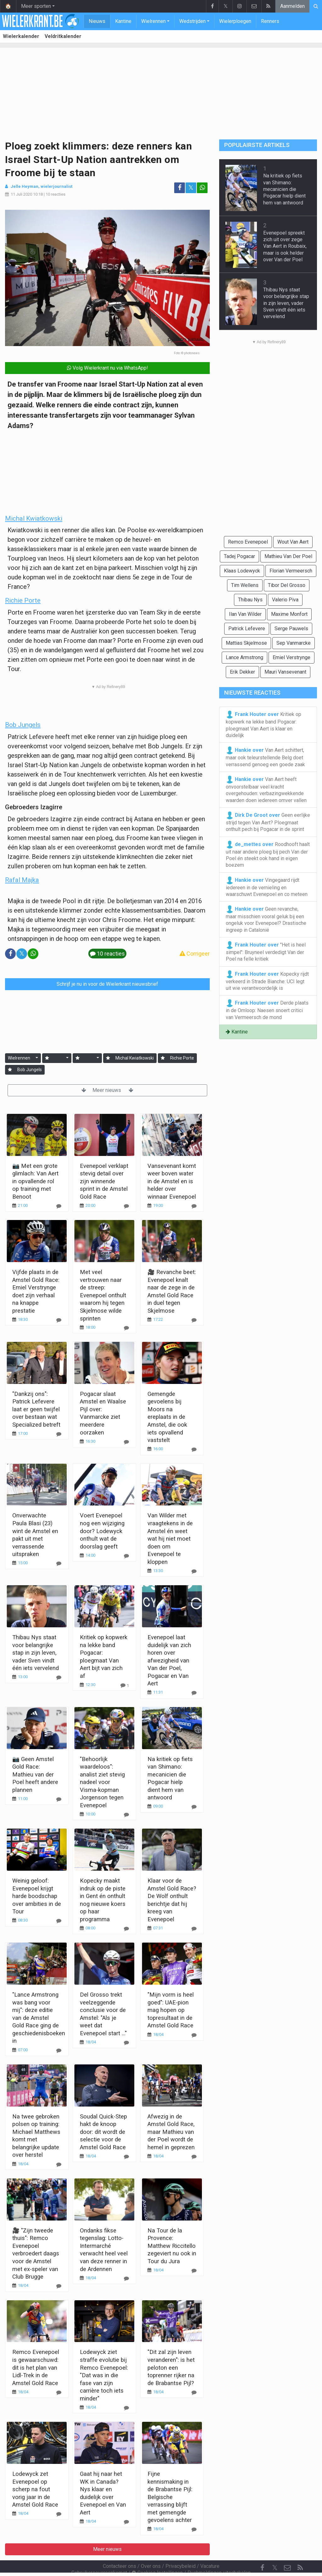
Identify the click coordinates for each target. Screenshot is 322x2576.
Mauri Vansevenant (285, 672)
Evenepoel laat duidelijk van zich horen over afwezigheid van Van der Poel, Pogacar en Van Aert (169, 1660)
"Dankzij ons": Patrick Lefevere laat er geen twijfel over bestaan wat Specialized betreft (36, 1409)
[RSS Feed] (300, 2551)
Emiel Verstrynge (291, 657)
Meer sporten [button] (36, 6)
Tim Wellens (244, 585)
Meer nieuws (107, 1090)
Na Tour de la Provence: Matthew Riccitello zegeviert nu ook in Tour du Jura (171, 2245)
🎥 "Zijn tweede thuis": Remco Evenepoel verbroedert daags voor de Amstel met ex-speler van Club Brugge (35, 2253)
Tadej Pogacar (239, 556)
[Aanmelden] (47, 1058)
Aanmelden (292, 6)
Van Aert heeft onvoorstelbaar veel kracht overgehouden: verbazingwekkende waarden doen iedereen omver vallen (266, 789)
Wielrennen (153, 21)
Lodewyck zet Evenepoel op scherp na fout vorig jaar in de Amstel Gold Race (35, 2489)
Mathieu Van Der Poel (288, 556)
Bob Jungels (23, 725)
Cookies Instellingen (157, 2556)
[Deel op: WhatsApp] (202, 187)
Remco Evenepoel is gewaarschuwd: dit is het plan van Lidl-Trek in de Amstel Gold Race (35, 2367)
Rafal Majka (22, 880)
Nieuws (97, 21)
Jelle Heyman (24, 186)
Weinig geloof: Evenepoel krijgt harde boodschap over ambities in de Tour (36, 1896)
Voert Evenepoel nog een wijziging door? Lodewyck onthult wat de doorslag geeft (102, 1530)
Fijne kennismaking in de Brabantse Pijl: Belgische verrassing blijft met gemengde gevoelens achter (169, 2496)
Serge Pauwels (291, 629)
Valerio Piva (285, 600)
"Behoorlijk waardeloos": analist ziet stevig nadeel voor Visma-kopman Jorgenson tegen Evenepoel (102, 1782)
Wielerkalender (21, 36)
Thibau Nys (250, 600)
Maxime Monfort (289, 614)
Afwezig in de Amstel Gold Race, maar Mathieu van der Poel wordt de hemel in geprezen (171, 2131)
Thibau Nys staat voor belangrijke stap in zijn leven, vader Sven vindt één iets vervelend (35, 1652)
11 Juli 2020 (21, 194)
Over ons (151, 2549)
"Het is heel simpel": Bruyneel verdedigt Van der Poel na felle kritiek (266, 951)
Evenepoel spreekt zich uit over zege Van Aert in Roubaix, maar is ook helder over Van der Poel (285, 246)
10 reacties (55, 194)
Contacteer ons (119, 2549)
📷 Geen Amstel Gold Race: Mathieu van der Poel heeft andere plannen (35, 1774)
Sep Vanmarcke (293, 643)
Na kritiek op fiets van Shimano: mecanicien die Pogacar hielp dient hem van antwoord (284, 189)
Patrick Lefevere (246, 629)
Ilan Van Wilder (245, 614)
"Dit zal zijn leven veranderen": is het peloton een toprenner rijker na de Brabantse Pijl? (171, 2367)
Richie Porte (23, 600)
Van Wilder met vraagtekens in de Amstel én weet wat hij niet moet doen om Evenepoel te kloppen (170, 1538)
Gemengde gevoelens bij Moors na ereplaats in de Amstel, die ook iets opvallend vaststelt (167, 1417)
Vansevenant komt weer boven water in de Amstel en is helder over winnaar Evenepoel (171, 1181)
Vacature (209, 2549)
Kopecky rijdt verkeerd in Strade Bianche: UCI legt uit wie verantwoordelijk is (267, 980)
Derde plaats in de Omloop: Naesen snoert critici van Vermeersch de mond (267, 1009)
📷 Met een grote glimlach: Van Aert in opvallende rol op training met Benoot (35, 1181)
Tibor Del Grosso (286, 585)
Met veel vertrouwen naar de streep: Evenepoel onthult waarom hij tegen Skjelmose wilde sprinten (103, 1295)
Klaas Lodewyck (242, 571)
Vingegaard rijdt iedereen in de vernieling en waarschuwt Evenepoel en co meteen (267, 886)
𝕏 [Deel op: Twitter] (190, 187)
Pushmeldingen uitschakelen (219, 2556)
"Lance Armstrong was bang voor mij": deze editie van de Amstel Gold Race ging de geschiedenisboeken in (38, 2017)
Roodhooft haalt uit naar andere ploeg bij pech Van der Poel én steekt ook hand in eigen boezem (268, 854)
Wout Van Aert (292, 542)
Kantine (123, 21)
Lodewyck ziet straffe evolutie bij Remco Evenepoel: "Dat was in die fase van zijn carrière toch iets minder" (104, 2375)
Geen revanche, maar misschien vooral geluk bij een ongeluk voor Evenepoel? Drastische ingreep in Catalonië (266, 919)
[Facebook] (262, 2551)
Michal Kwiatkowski (33, 518)
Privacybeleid (180, 2549)
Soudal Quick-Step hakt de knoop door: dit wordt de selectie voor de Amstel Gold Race (103, 2131)
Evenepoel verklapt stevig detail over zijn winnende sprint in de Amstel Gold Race (104, 1181)
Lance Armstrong (244, 657)
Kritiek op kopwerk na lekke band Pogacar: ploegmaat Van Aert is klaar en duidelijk (263, 724)
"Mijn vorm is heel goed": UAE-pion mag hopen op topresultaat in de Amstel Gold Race (170, 2010)
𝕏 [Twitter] (275, 2551)
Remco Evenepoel (248, 542)
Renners (270, 21)
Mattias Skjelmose (246, 643)
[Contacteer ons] (287, 2551)
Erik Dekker (242, 672)
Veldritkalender (63, 36)
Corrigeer (195, 953)
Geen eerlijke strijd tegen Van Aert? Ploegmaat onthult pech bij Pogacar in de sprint (268, 821)
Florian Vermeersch (290, 571)
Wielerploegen (235, 21)
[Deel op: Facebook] (179, 187)
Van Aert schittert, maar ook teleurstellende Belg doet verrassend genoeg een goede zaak (265, 756)
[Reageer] (58, 1206)
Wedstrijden (192, 21)
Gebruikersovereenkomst (99, 2556)
